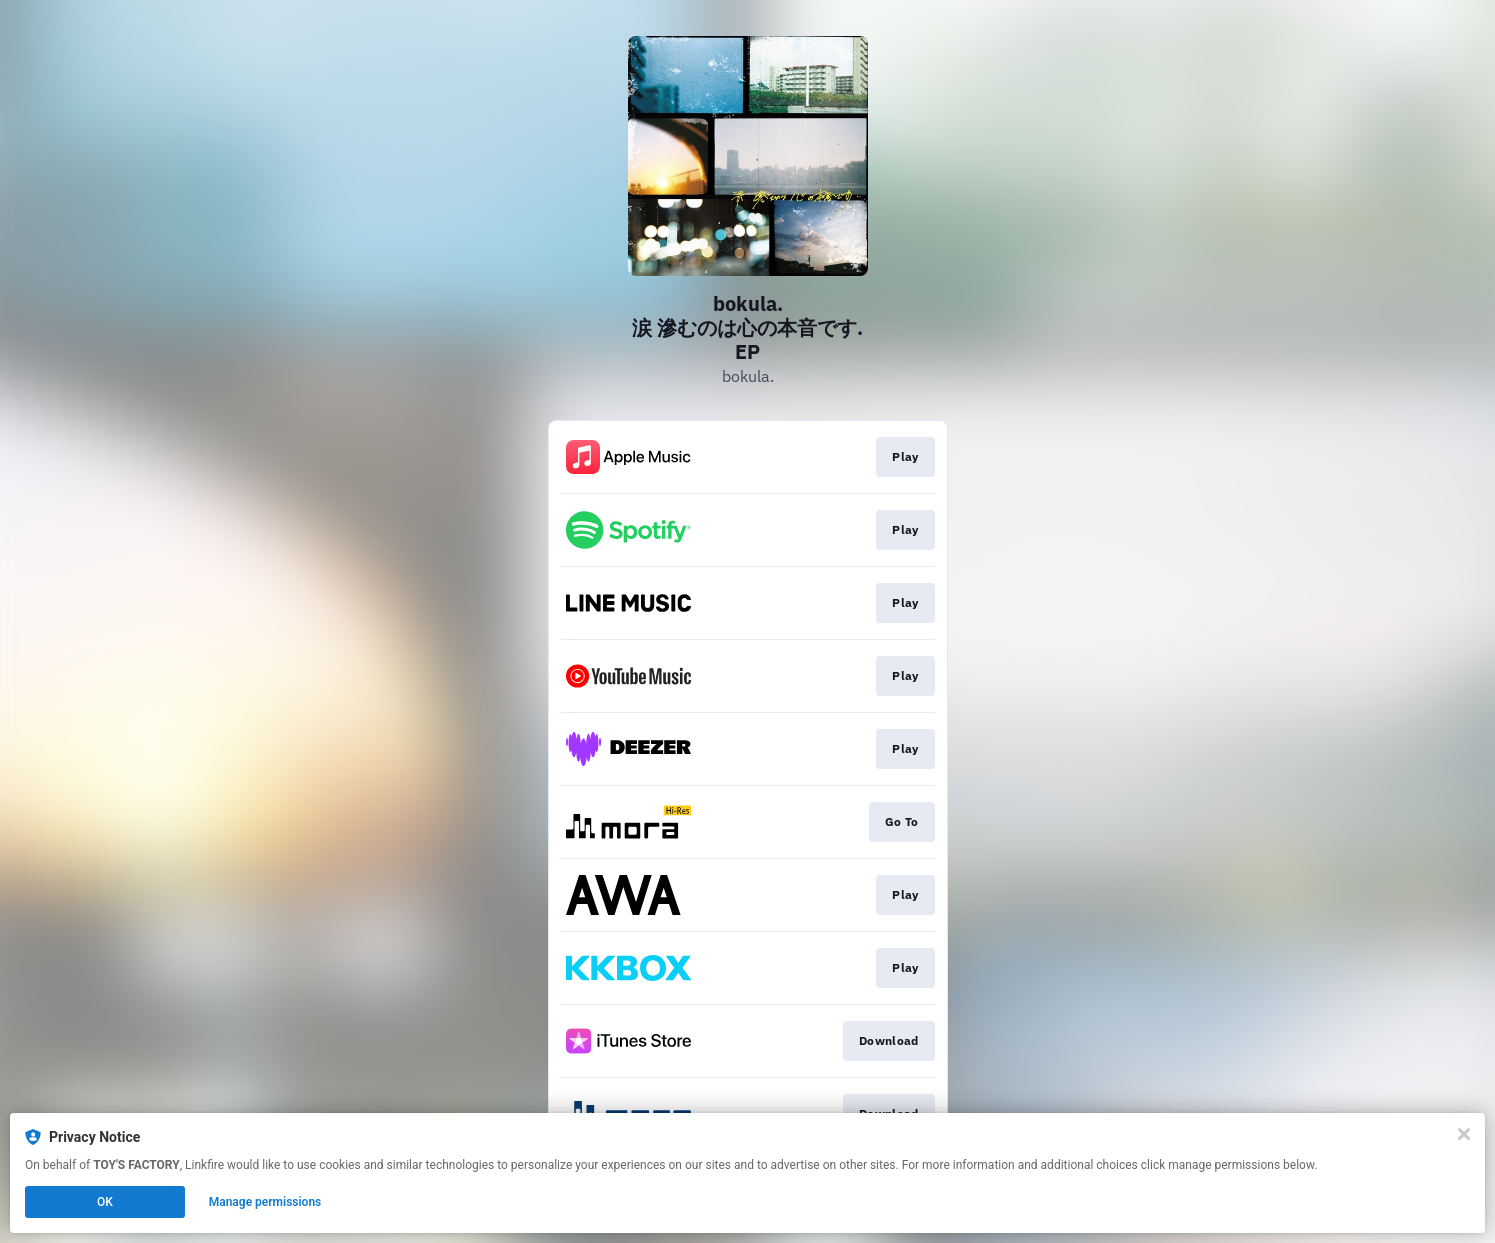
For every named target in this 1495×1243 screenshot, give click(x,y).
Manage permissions (265, 1202)
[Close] (1464, 1134)
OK (105, 1202)
